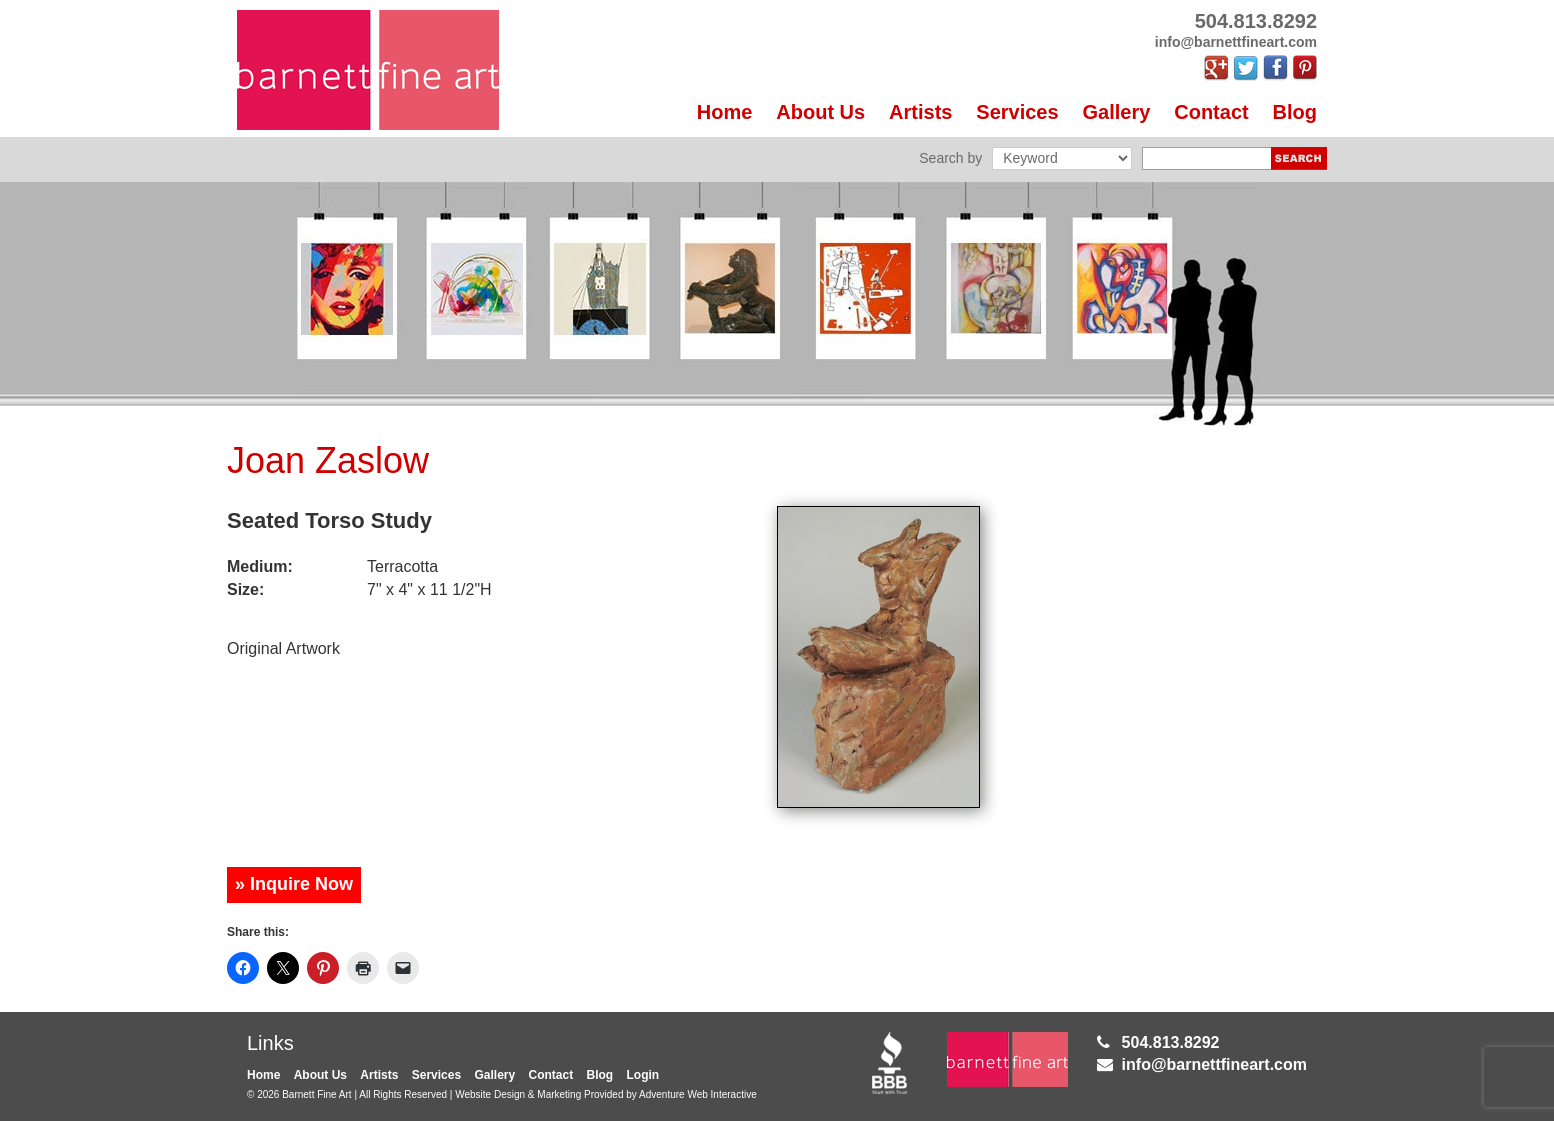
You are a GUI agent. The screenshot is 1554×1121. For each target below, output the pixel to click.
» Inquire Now (294, 884)
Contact (1211, 112)
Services (1017, 112)
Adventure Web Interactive (698, 1094)
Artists (920, 112)
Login (643, 1075)
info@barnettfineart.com (1214, 1064)
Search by (950, 158)
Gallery (1117, 112)
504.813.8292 (1171, 1042)
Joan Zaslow (328, 460)
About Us (820, 112)
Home (725, 112)
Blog (1295, 112)
